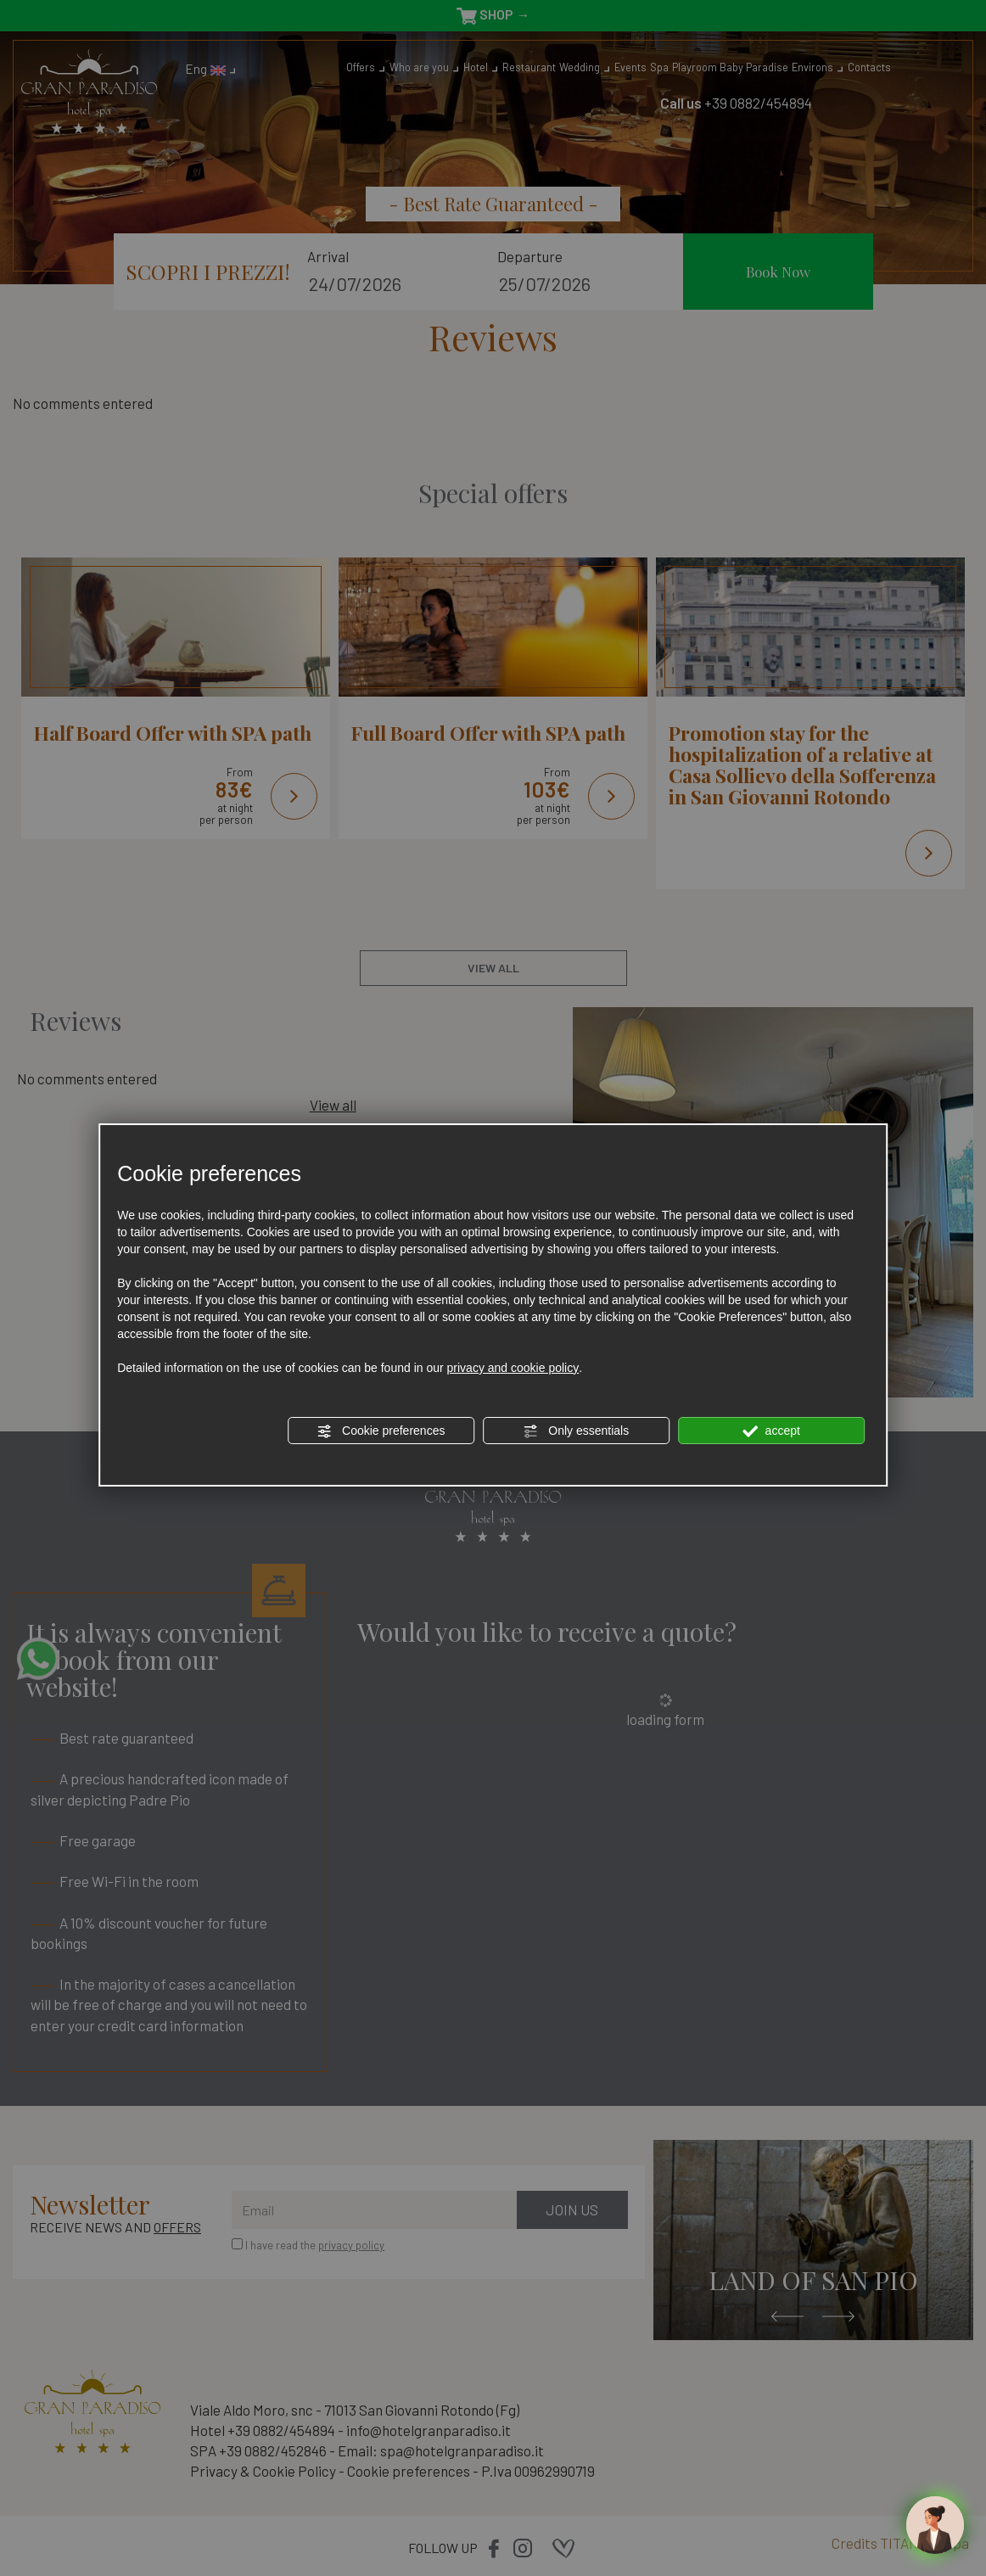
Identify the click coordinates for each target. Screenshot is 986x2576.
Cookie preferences (381, 1431)
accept (771, 1431)
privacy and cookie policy (513, 1368)
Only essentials (576, 1431)
